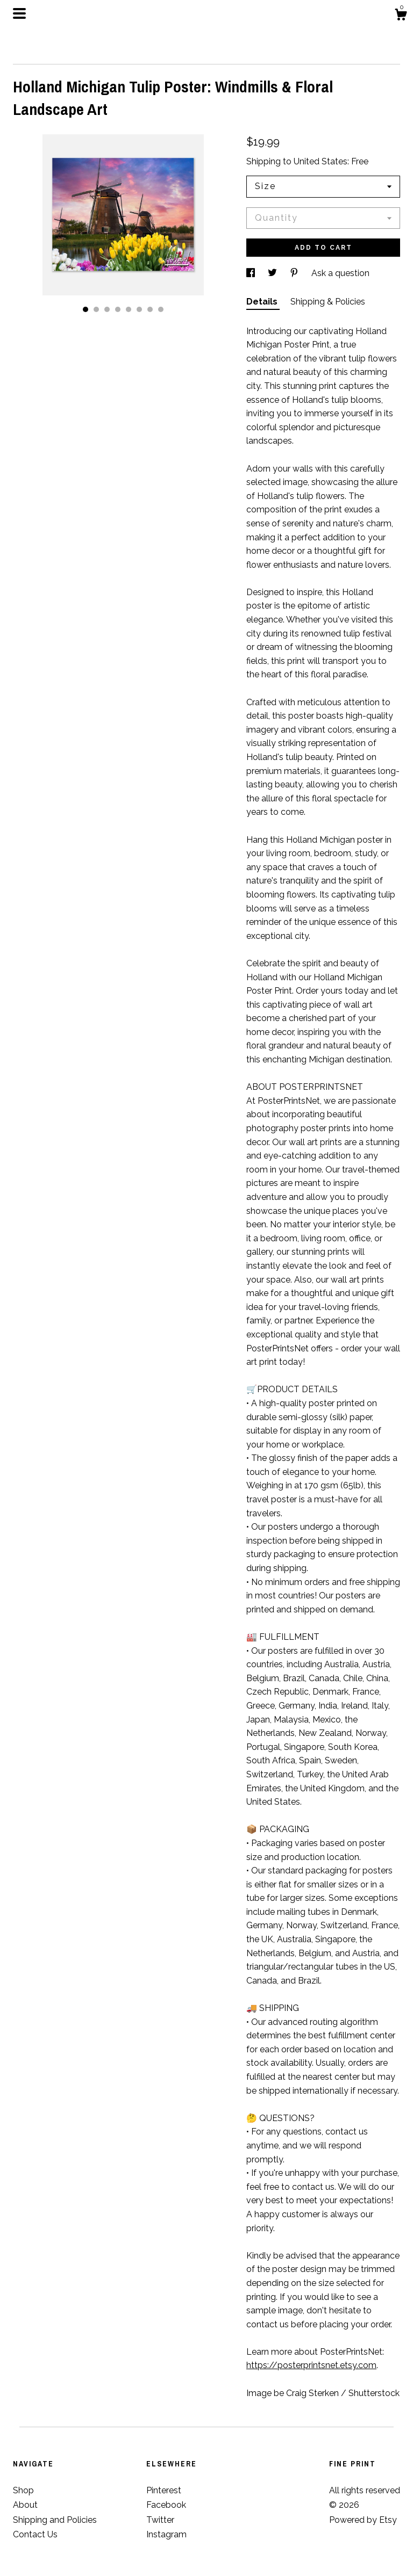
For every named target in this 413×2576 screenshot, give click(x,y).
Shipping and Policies (55, 2520)
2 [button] (96, 309)
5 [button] (128, 309)
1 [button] (85, 309)
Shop (23, 2490)
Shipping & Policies (327, 301)
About (25, 2505)
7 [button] (150, 309)
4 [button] (117, 309)
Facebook (166, 2505)
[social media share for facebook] (251, 273)
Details (263, 301)
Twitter (160, 2520)
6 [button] (139, 309)
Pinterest (163, 2490)
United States (320, 161)
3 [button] (107, 309)
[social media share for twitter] (273, 273)
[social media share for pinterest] (295, 273)
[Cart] (401, 16)
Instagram (166, 2534)
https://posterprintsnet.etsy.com (311, 2365)
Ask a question (340, 273)
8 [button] (160, 309)
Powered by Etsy (363, 2520)
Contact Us (35, 2534)
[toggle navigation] (19, 13)
